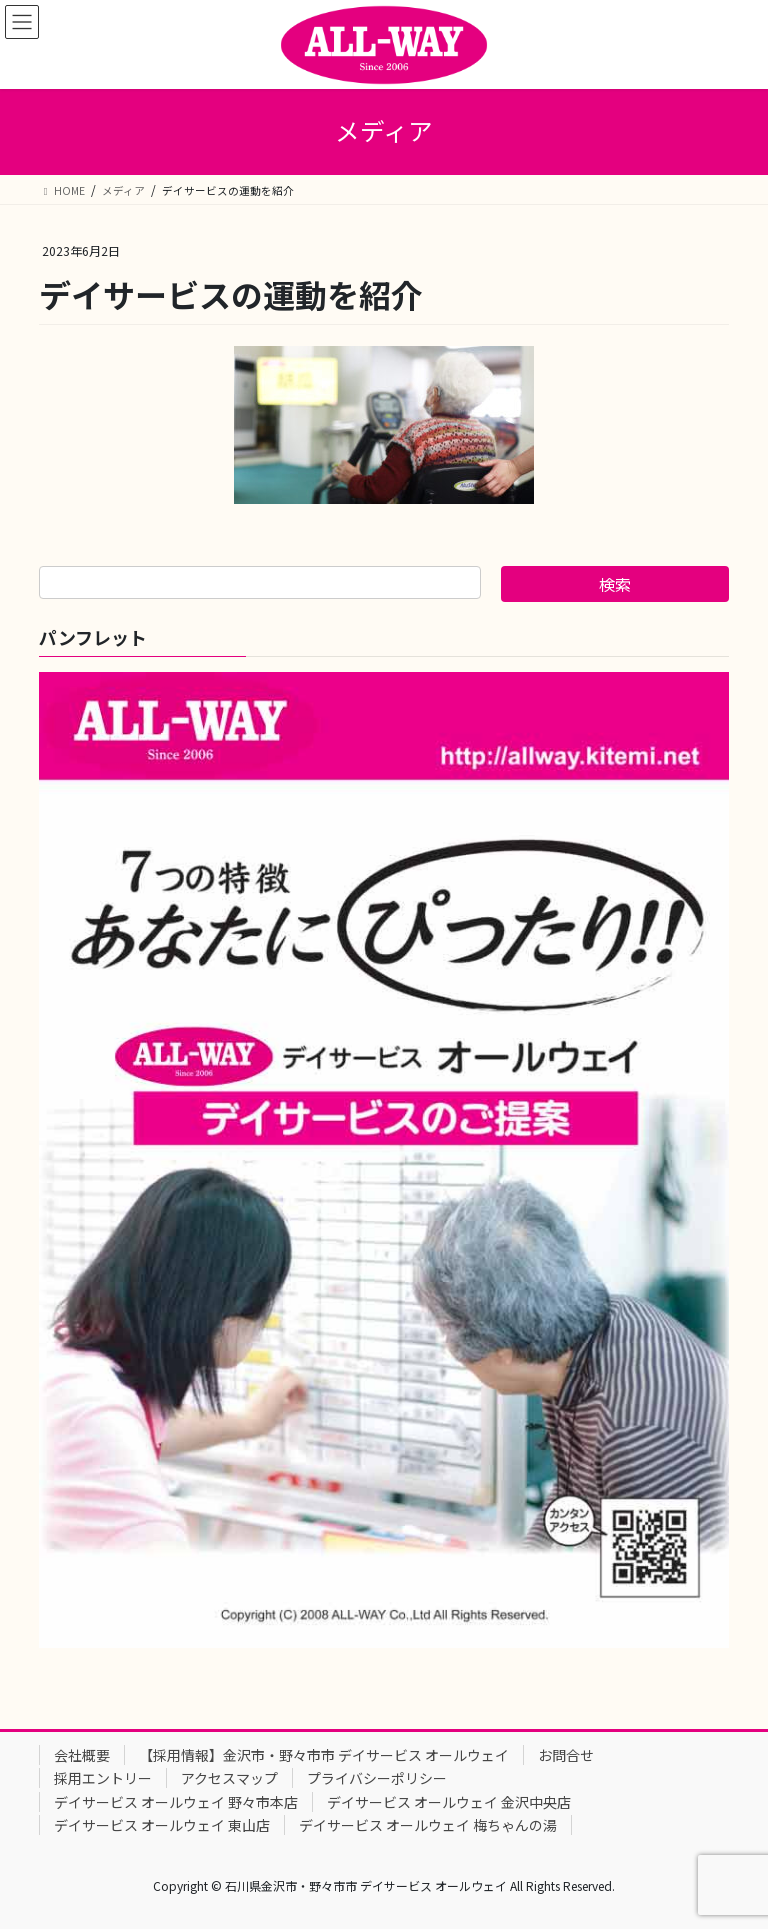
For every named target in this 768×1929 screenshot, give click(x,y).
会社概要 (82, 1755)
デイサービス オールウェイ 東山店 (162, 1825)
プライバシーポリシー (377, 1778)
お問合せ (566, 1755)
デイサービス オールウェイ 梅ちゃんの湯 (428, 1825)
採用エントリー (103, 1778)
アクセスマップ (229, 1778)
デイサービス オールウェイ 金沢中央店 (449, 1802)
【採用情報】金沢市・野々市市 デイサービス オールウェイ (324, 1755)
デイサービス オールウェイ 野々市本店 (176, 1802)
